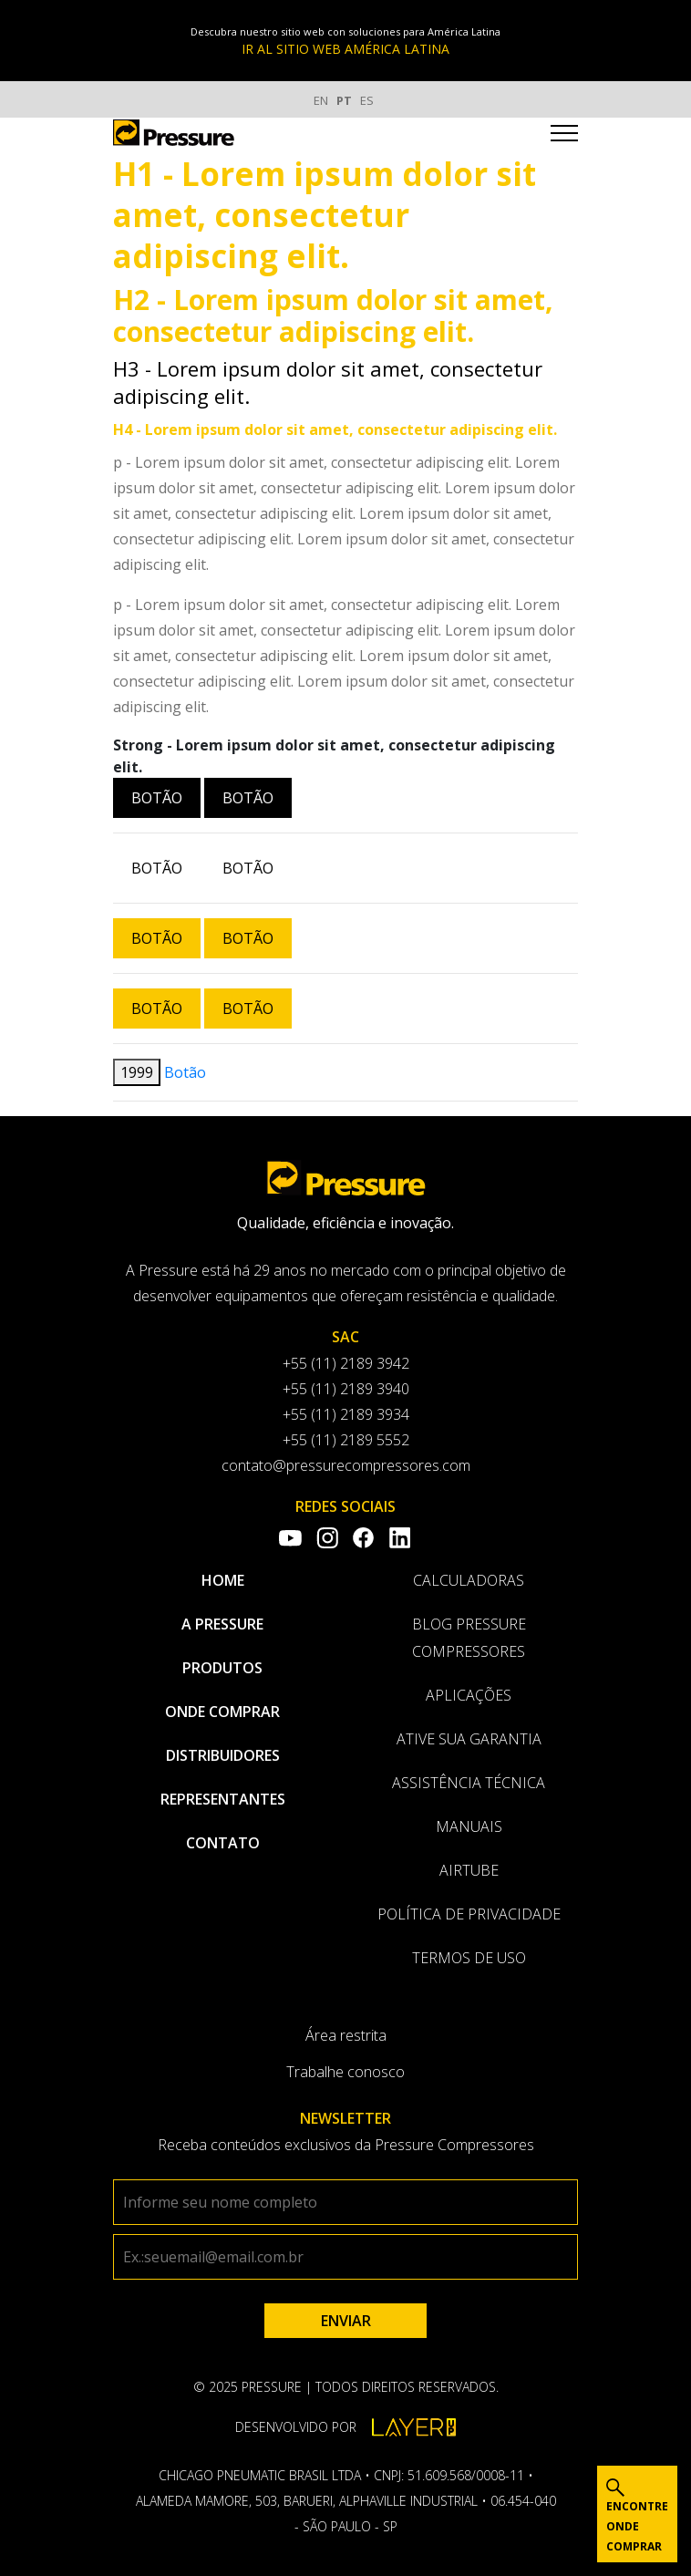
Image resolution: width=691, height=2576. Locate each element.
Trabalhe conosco (345, 2072)
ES (367, 100)
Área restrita (346, 2035)
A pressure (222, 1624)
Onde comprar (222, 1712)
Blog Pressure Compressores (469, 1637)
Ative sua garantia (469, 1739)
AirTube (469, 1870)
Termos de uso (469, 1958)
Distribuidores (223, 1755)
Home (222, 1580)
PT (344, 100)
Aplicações (468, 1695)
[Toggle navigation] (564, 136)
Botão (156, 798)
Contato (223, 1843)
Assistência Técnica (468, 1783)
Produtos (222, 1668)
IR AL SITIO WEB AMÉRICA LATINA (345, 48)
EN (321, 100)
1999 (136, 1072)
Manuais (469, 1826)
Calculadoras (468, 1580)
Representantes (222, 1799)
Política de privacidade (469, 1914)
